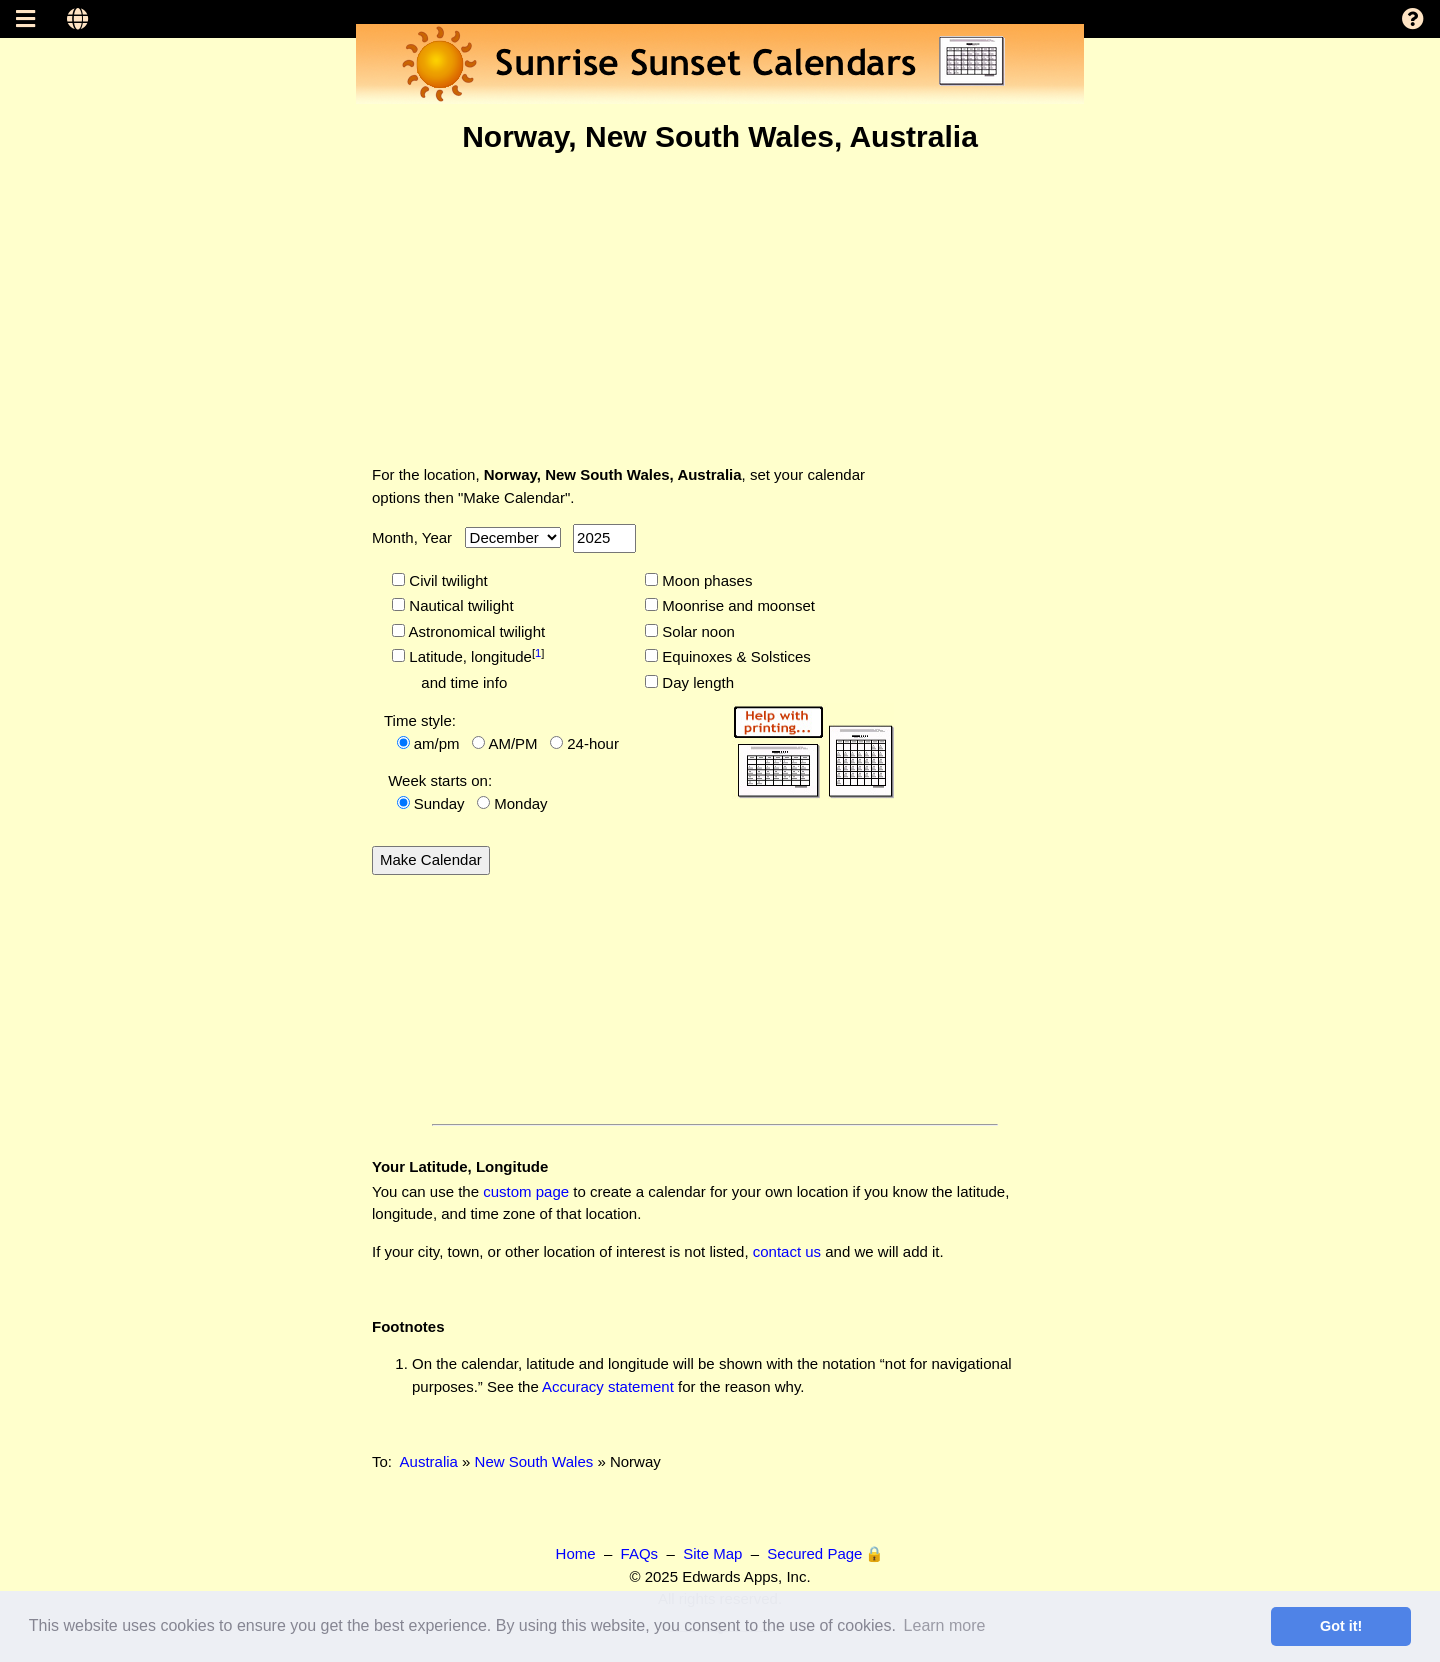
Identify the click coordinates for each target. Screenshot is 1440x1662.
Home (576, 1553)
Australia (429, 1461)
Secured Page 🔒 (825, 1553)
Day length (696, 682)
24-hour (593, 743)
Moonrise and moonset (736, 605)
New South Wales (534, 1461)
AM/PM (512, 743)
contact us (787, 1251)
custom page (526, 1191)
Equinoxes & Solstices (734, 656)
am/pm (437, 743)
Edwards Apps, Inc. (746, 1576)
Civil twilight (446, 580)
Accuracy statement (608, 1386)
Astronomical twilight (475, 631)
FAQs (640, 1553)
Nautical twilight (459, 605)
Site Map (712, 1553)
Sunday (439, 803)
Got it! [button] (1341, 1626)
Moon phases (705, 580)
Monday (520, 803)
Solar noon (696, 631)
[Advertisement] (720, 309)
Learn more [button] (945, 1625)
